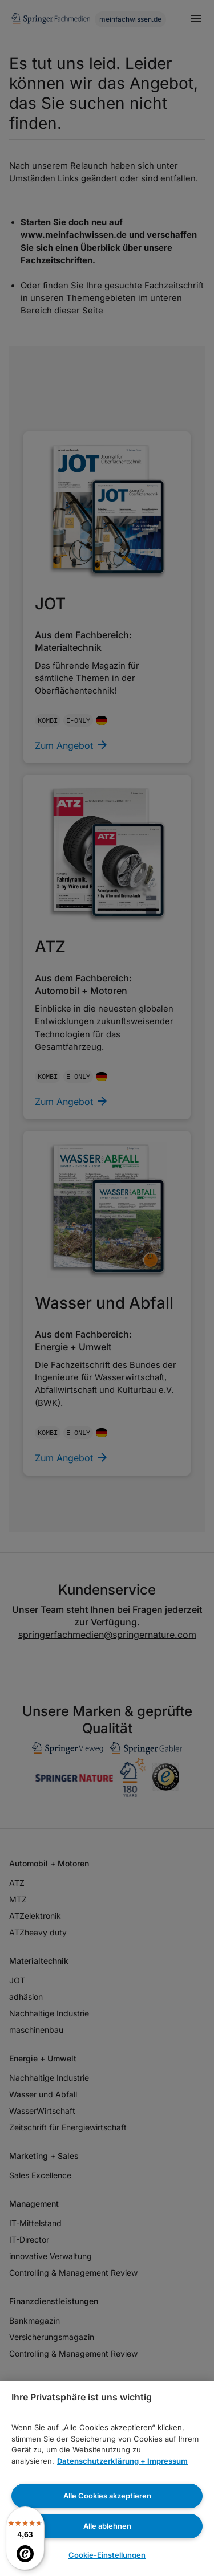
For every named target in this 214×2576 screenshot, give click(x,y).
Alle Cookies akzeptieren (107, 2495)
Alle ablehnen (107, 2525)
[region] (107, 2478)
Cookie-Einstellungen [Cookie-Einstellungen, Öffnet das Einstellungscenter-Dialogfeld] (107, 2554)
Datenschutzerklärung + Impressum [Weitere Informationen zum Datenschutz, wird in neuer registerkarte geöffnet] (122, 2460)
